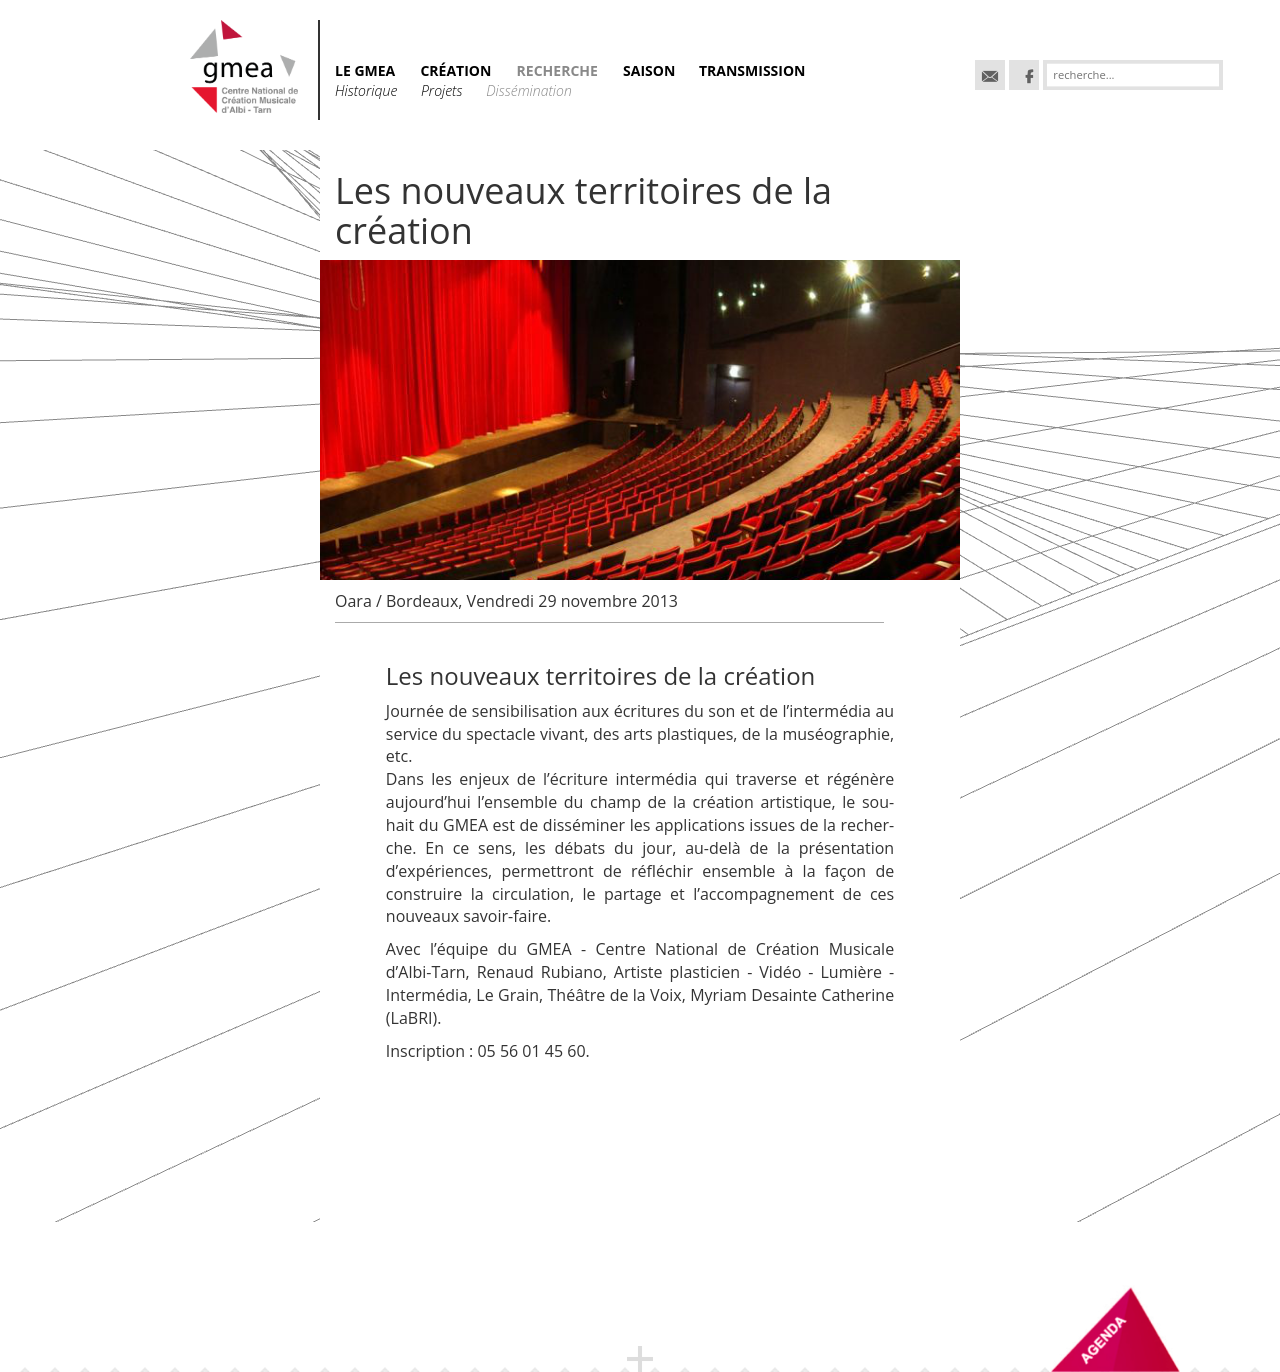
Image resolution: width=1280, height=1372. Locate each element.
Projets (443, 90)
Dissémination (529, 90)
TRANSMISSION (752, 70)
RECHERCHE (557, 70)
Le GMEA (365, 70)
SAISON (651, 70)
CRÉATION (455, 70)
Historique (368, 90)
